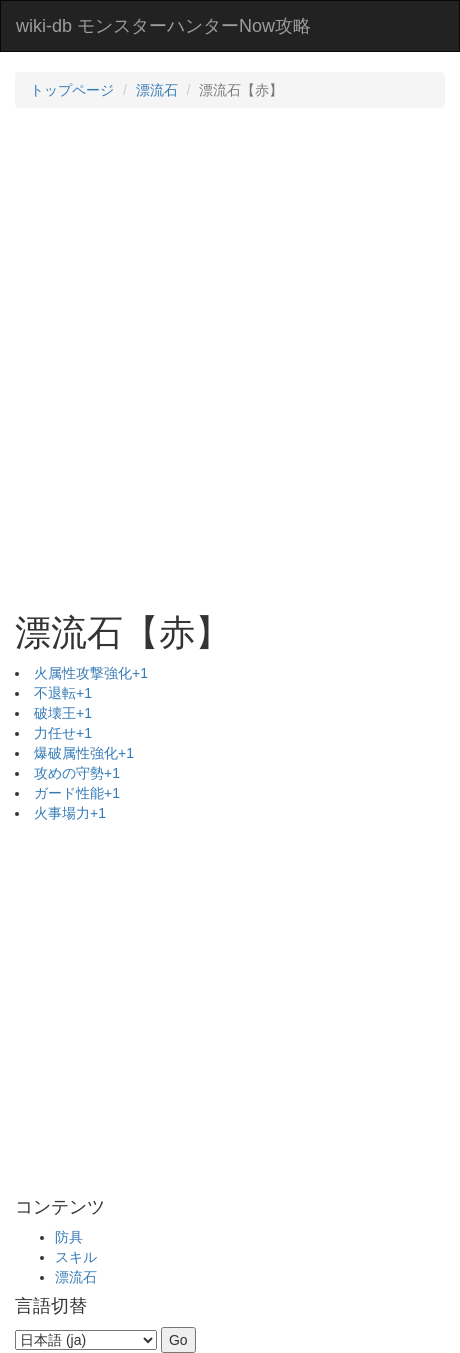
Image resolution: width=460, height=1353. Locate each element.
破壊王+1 (63, 713)
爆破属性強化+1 (84, 753)
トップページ (72, 90)
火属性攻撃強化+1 (91, 673)
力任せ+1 (63, 733)
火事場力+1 (70, 813)
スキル (76, 1257)
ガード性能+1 (77, 793)
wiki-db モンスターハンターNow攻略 (163, 26)
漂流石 (157, 90)
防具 (69, 1237)
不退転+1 (63, 693)
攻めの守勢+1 (77, 773)
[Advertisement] (230, 358)
